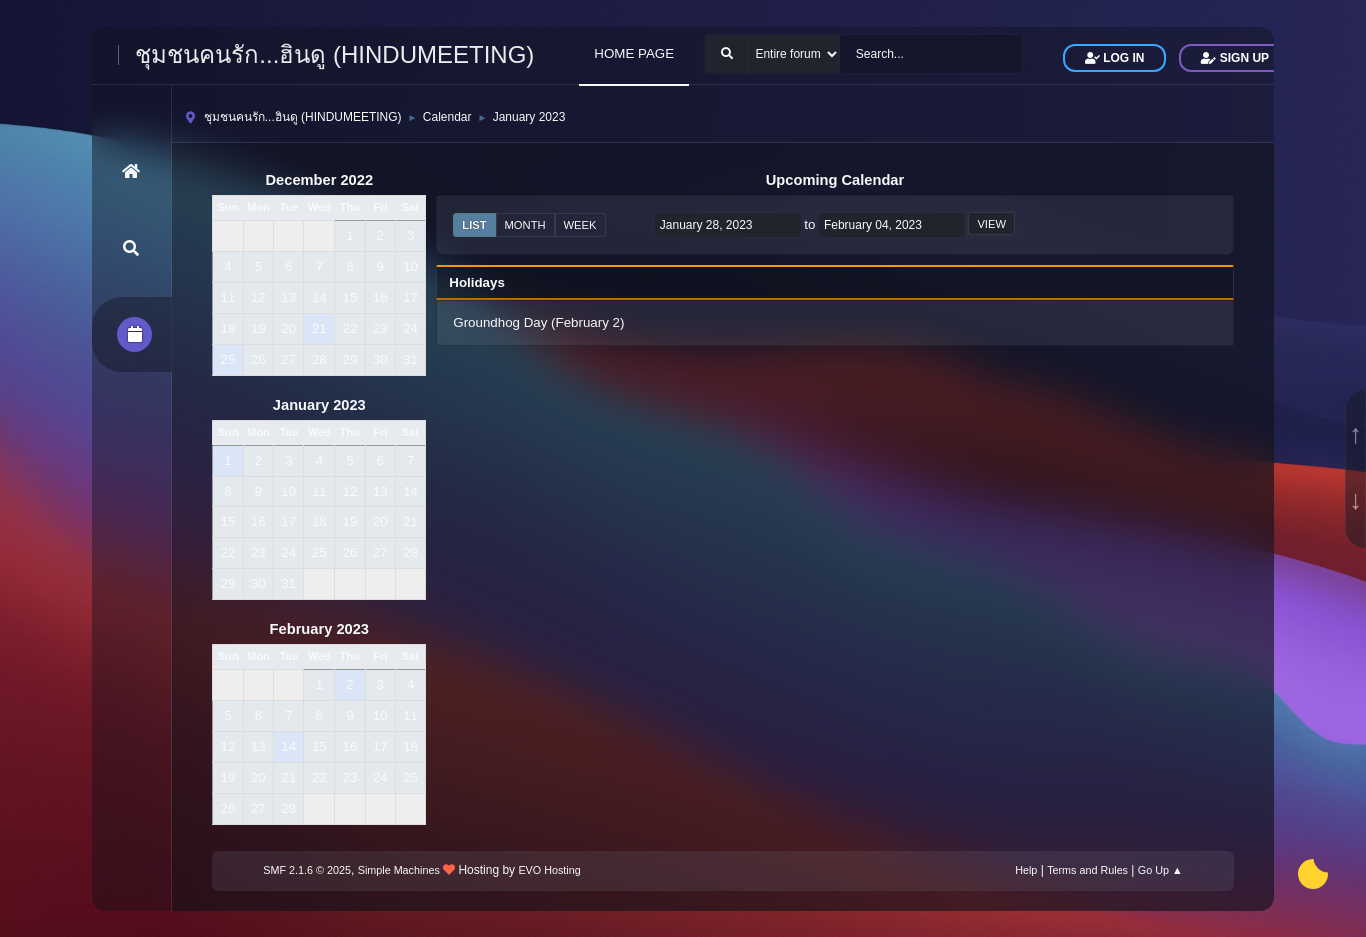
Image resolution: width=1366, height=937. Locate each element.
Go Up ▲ (1160, 870)
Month (525, 225)
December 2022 (320, 180)
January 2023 (319, 405)
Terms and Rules (1087, 870)
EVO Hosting (549, 870)
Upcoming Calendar (835, 180)
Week (580, 225)
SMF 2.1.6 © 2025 (307, 870)
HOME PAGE (634, 53)
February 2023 (319, 629)
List (474, 225)
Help (1026, 870)
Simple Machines (399, 870)
